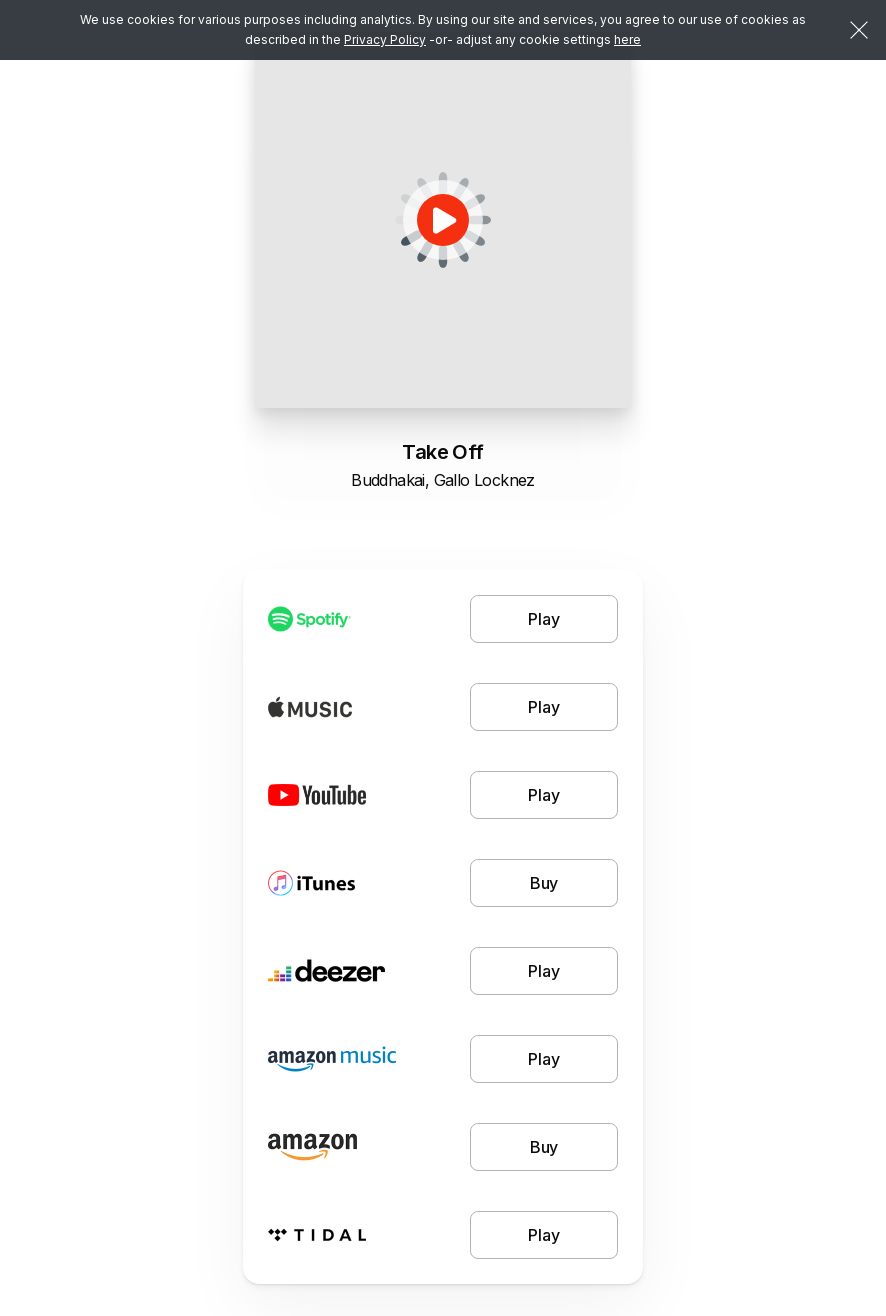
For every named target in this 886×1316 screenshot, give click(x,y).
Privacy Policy (385, 39)
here (627, 39)
